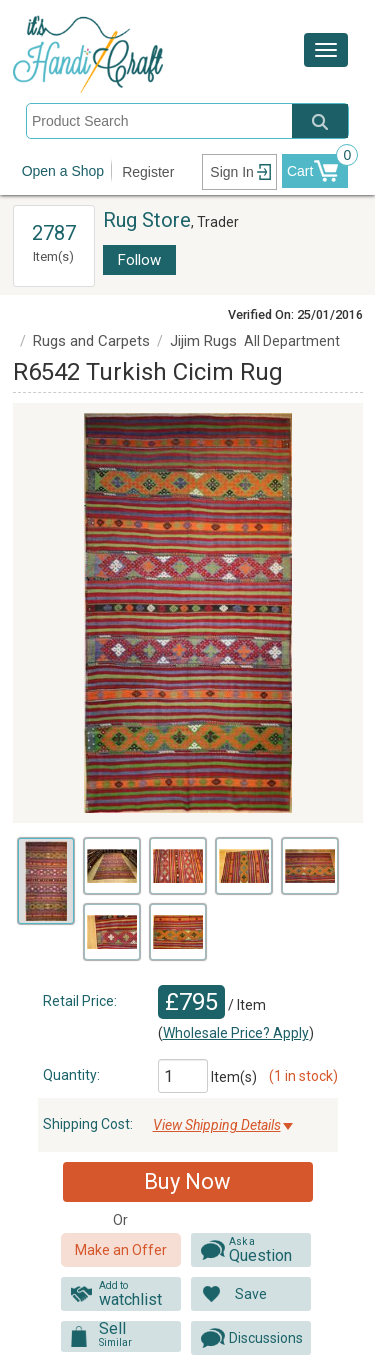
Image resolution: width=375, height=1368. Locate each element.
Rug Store (147, 220)
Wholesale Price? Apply (236, 1033)
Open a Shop (63, 171)
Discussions (266, 1338)
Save (251, 1294)
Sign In (232, 172)
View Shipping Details (217, 1125)
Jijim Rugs (203, 341)
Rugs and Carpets (91, 341)
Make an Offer (121, 1250)
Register (148, 172)
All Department (292, 341)
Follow (139, 260)
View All (54, 215)
